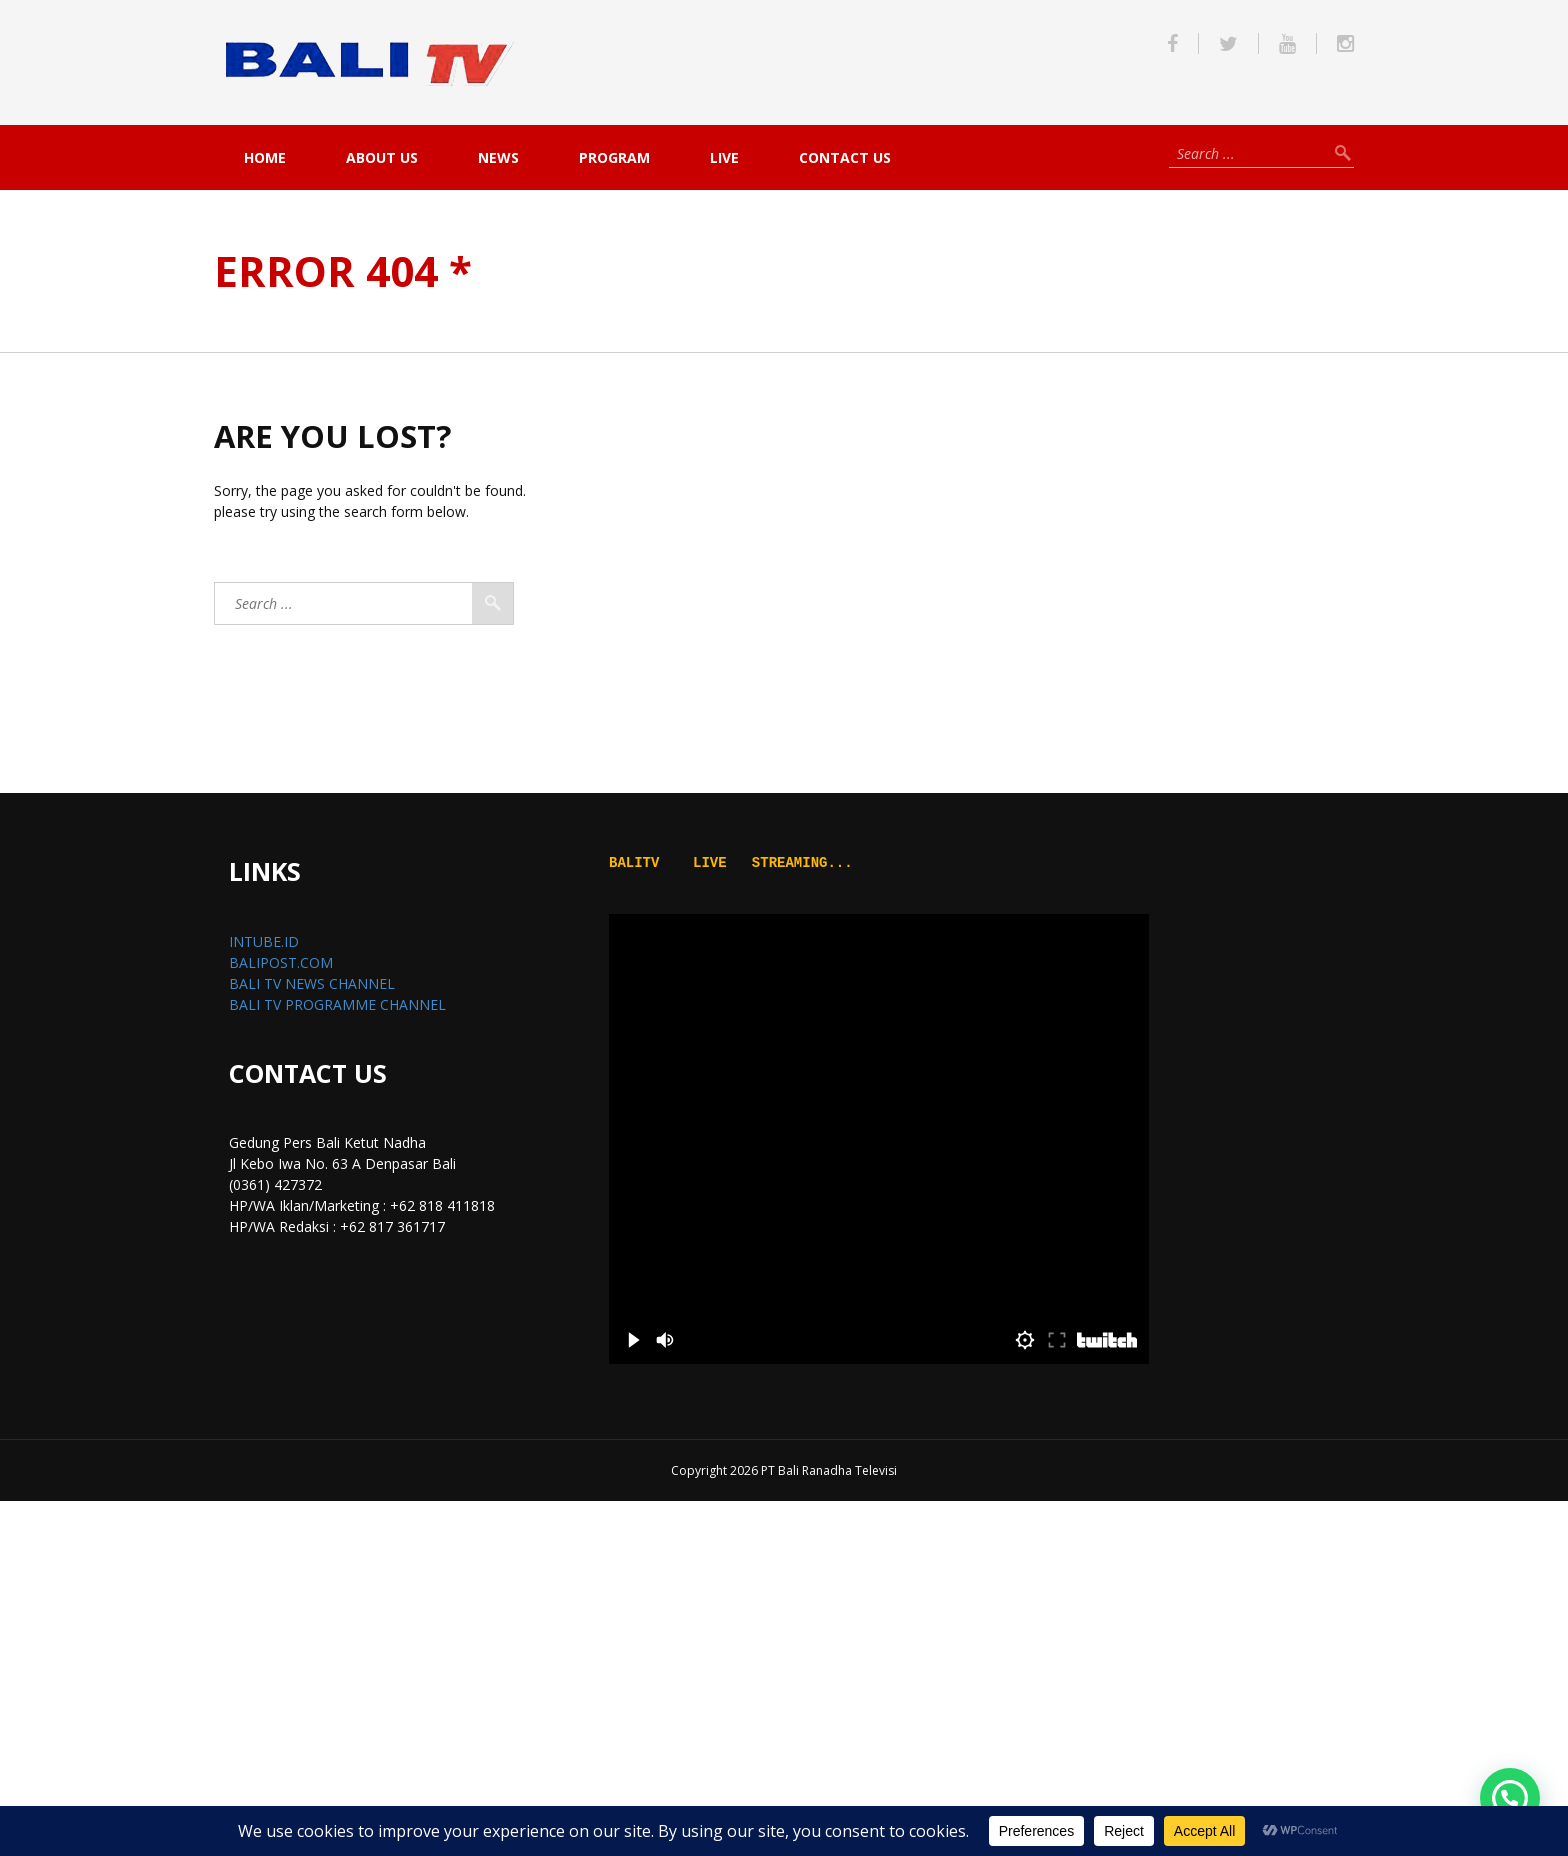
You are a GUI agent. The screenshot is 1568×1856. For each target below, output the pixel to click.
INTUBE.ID (264, 941)
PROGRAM (614, 157)
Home (265, 157)
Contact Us (845, 157)
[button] (1510, 1798)
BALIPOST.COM (281, 962)
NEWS (498, 157)
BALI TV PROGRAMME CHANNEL (337, 1004)
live (724, 157)
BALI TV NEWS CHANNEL (312, 983)
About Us (382, 157)
